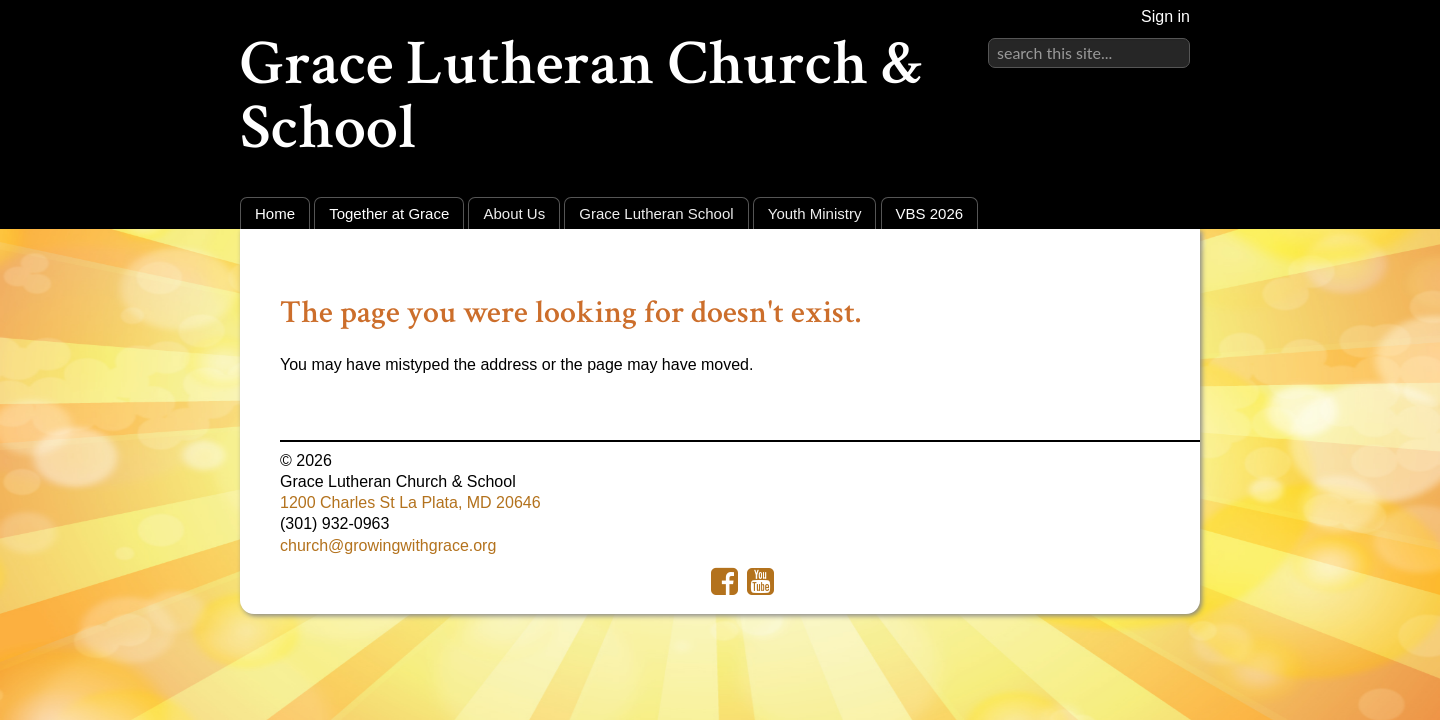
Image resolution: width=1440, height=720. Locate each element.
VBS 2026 (930, 213)
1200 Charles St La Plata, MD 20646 (410, 502)
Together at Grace (389, 213)
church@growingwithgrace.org (388, 545)
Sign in (1165, 16)
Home (275, 213)
